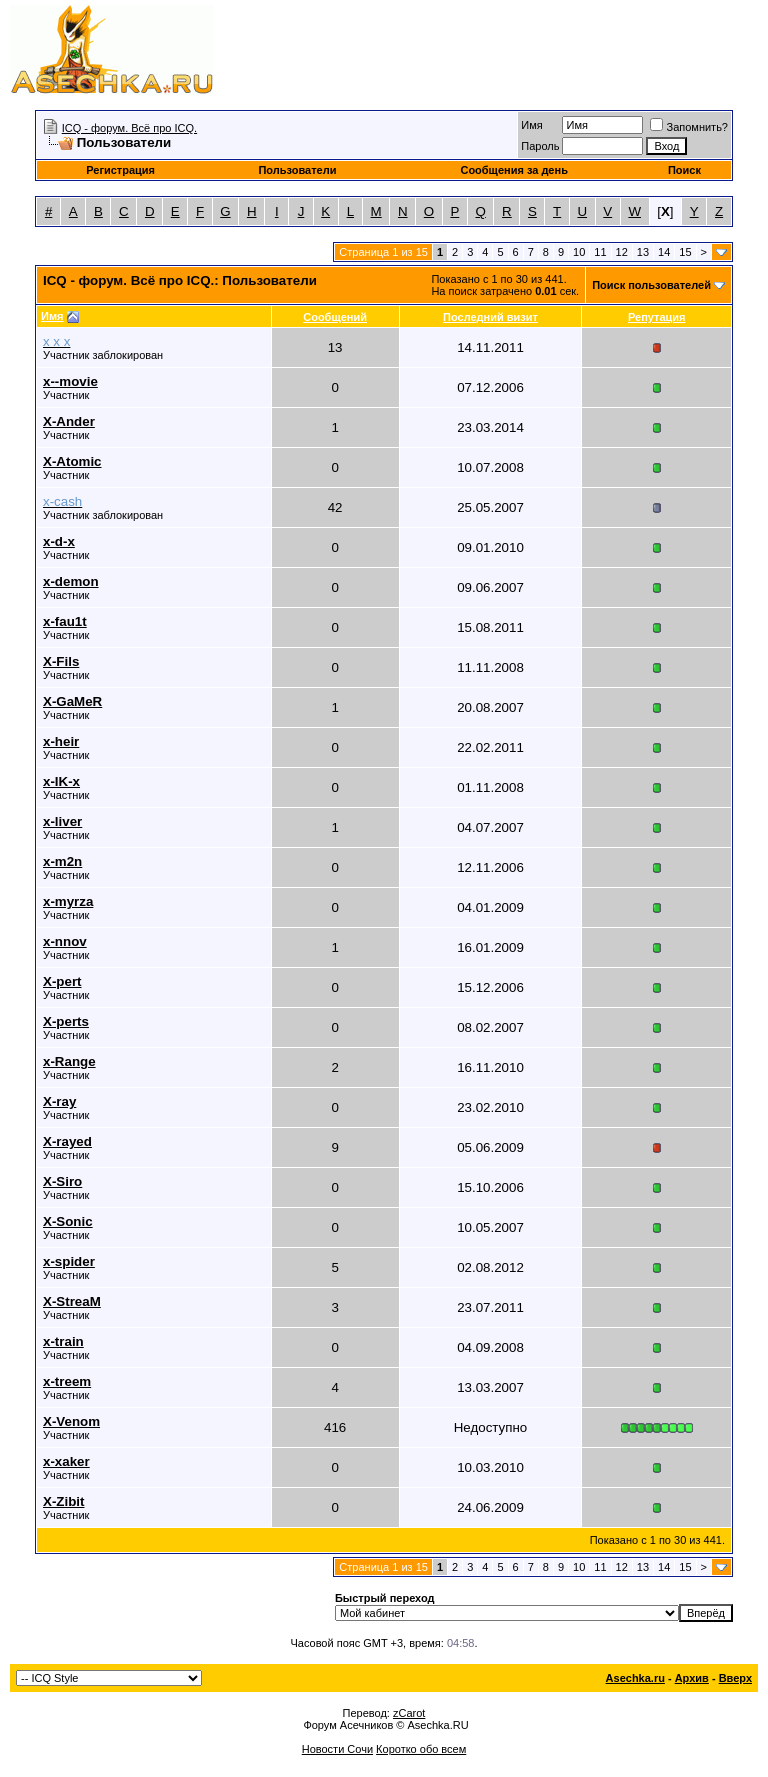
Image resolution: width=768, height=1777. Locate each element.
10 (579, 252)
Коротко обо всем (421, 1749)
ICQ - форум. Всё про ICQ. (129, 128)
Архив (692, 1678)
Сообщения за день (513, 170)
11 (600, 252)
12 (622, 252)
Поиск (684, 170)
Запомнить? (689, 127)
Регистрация (120, 170)
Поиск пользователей (651, 285)
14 (664, 252)
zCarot (409, 1713)
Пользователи (297, 170)
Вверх (735, 1678)
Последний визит (490, 317)
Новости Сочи (337, 1749)
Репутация (657, 317)
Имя (531, 125)
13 (643, 252)
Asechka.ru (635, 1678)
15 (685, 252)
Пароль (540, 146)
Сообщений (335, 317)
